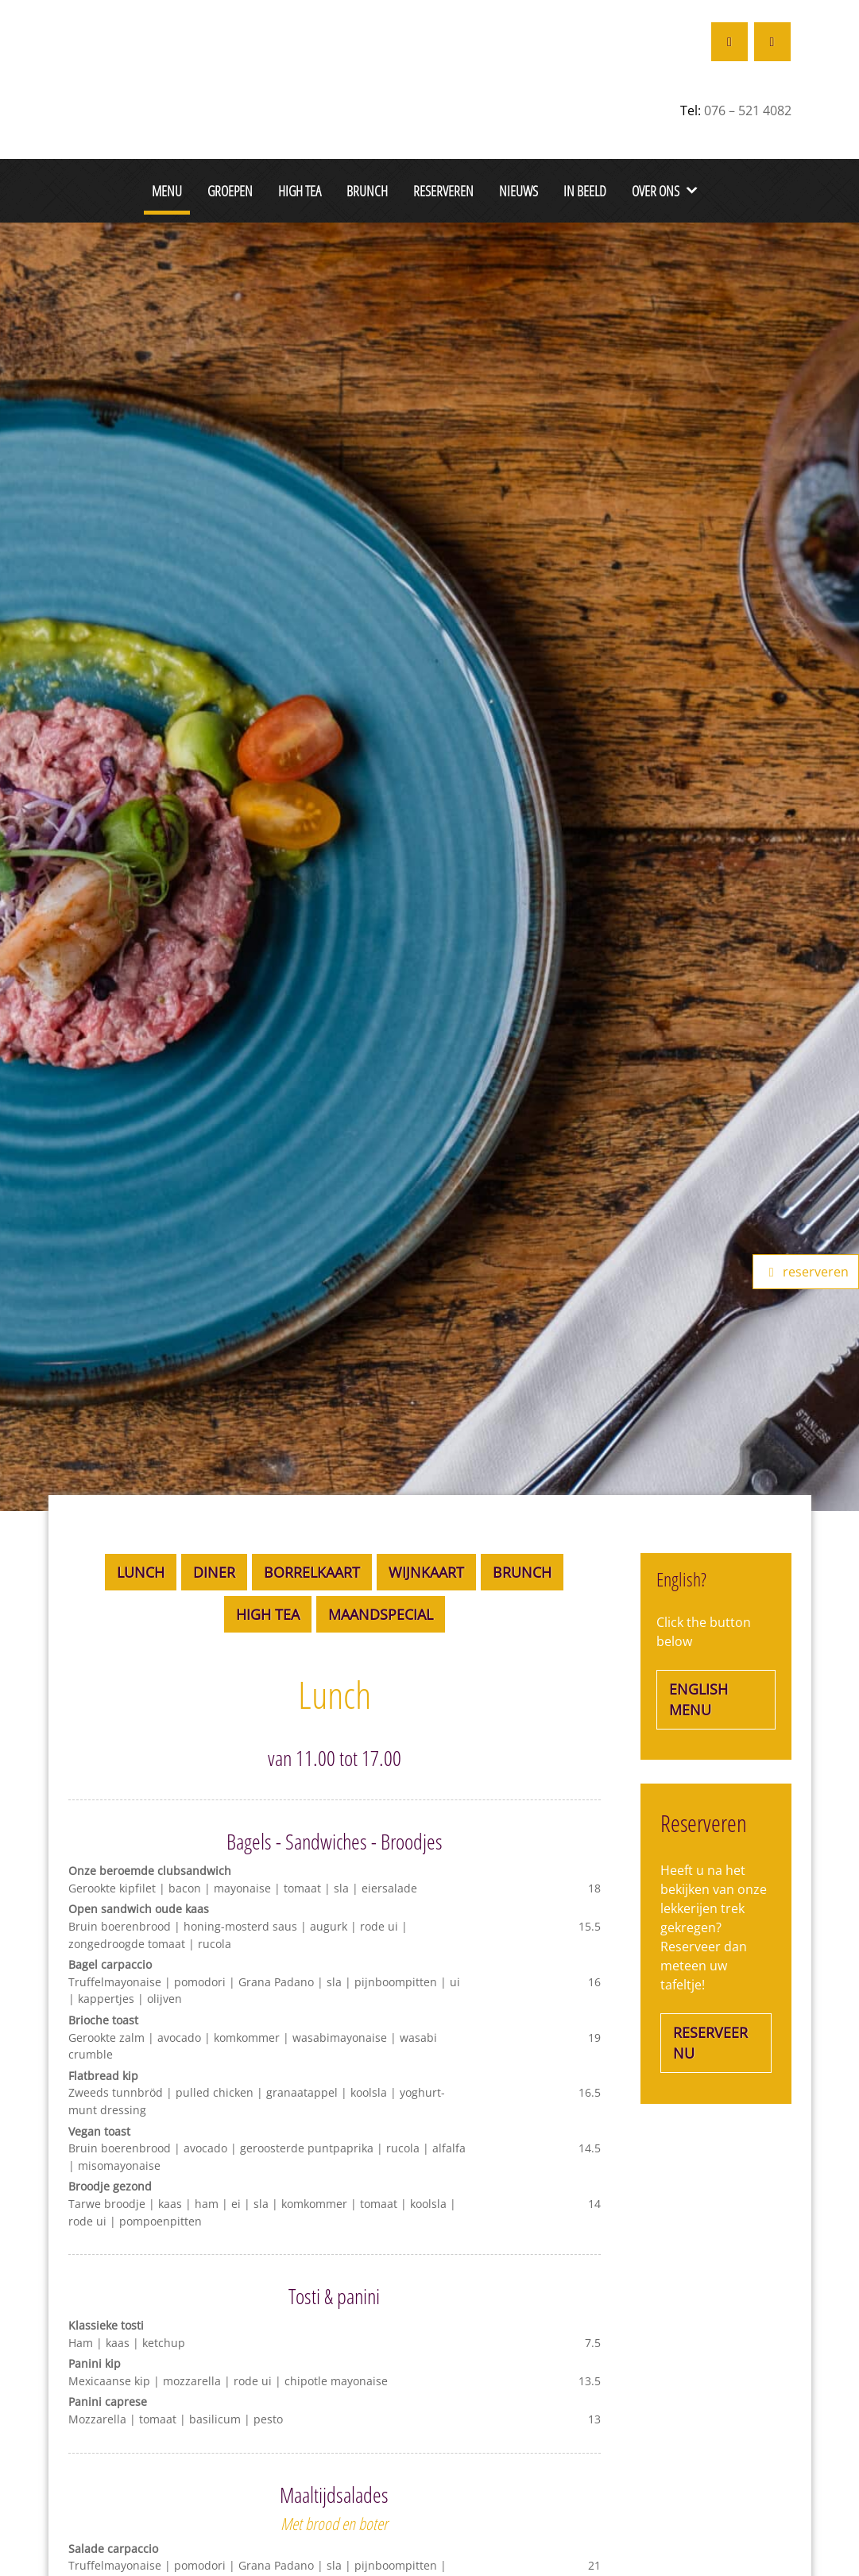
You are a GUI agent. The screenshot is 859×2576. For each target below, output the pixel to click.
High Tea (299, 190)
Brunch (367, 190)
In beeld (584, 190)
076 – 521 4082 (747, 110)
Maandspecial (380, 1614)
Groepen (230, 190)
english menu (698, 1699)
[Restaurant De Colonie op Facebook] (729, 41)
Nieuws (518, 190)
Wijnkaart (426, 1572)
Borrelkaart (312, 1572)
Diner (214, 1572)
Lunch (140, 1572)
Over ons (655, 190)
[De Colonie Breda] (147, 59)
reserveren (806, 1271)
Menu (167, 190)
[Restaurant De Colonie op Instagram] (772, 41)
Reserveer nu (710, 2043)
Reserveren (443, 190)
